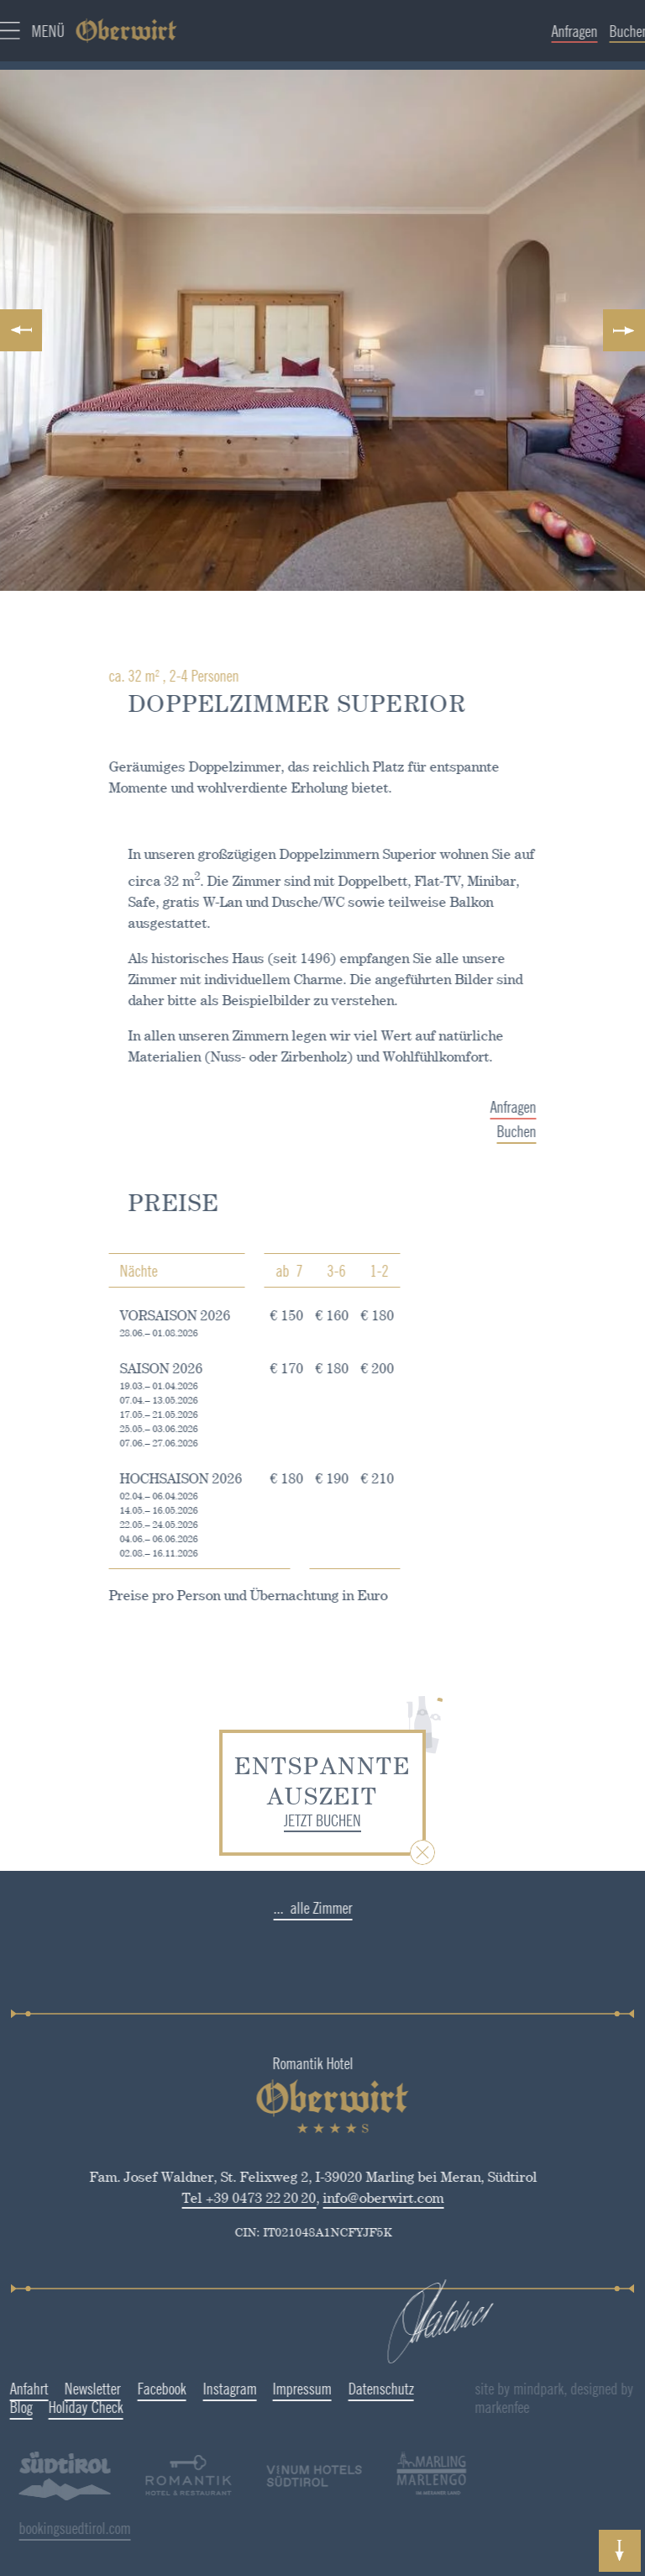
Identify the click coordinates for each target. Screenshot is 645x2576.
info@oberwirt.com (340, 2197)
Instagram (186, 2388)
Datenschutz (337, 2388)
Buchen (559, 1131)
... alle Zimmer (269, 1908)
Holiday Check (43, 2407)
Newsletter (50, 2388)
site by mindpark (573, 2388)
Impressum (258, 2388)
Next (620, 330)
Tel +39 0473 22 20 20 (206, 2197)
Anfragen (556, 1107)
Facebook (118, 2388)
